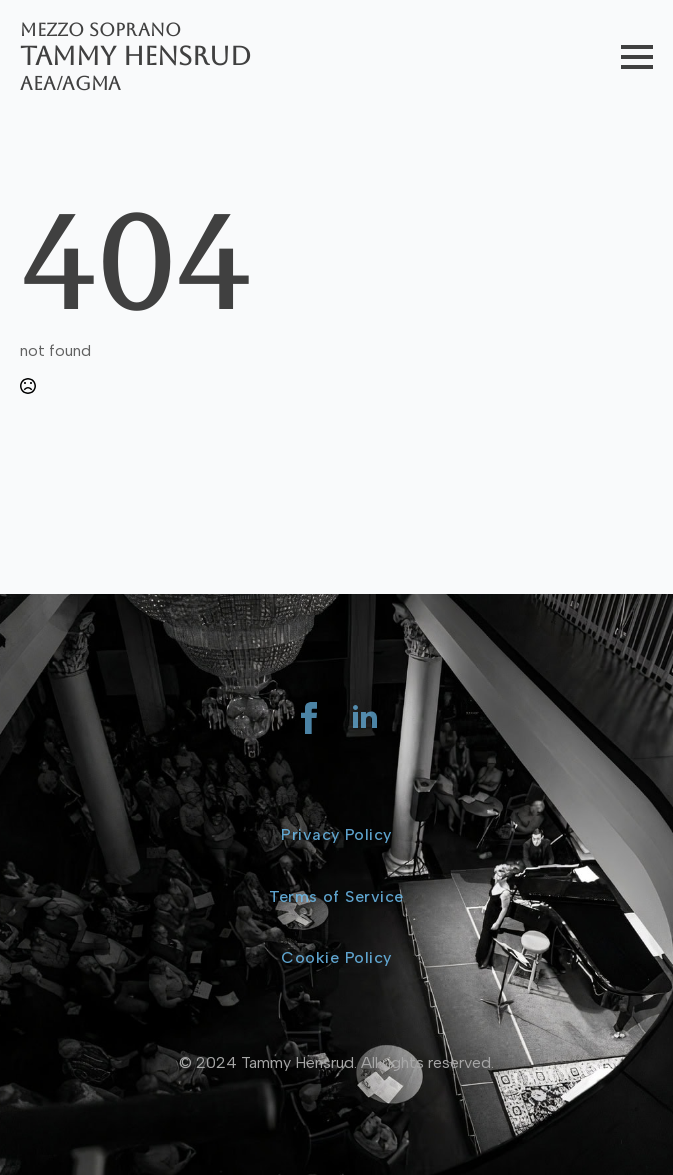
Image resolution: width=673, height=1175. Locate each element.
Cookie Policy (336, 957)
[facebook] (309, 718)
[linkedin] (365, 718)
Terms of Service (336, 896)
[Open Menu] (637, 57)
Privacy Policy (336, 834)
